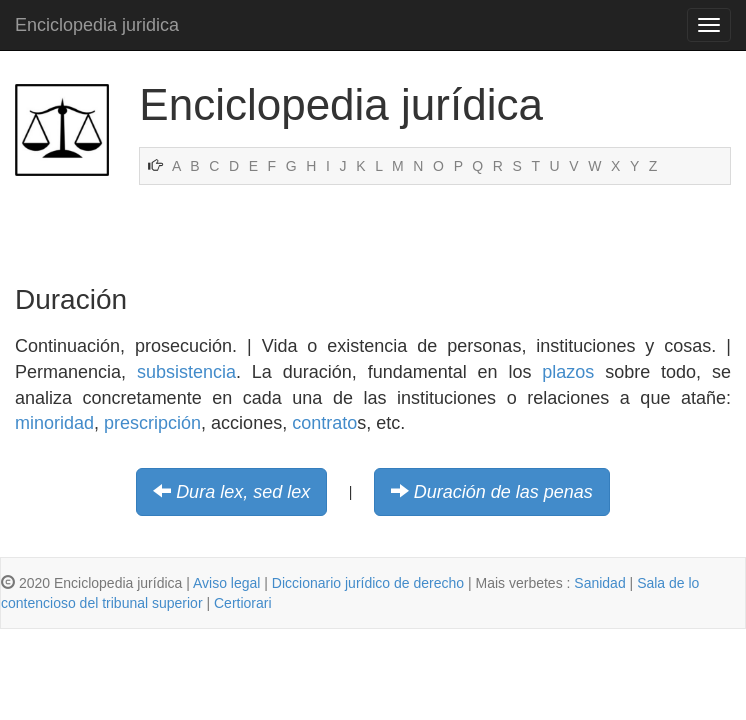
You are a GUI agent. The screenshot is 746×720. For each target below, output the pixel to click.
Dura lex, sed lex (243, 492)
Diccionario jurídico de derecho (368, 583)
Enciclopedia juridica (97, 25)
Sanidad (599, 583)
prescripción (152, 423)
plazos (568, 372)
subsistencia (186, 372)
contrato (324, 423)
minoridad (54, 423)
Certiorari (243, 603)
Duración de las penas (503, 492)
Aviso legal (226, 583)
